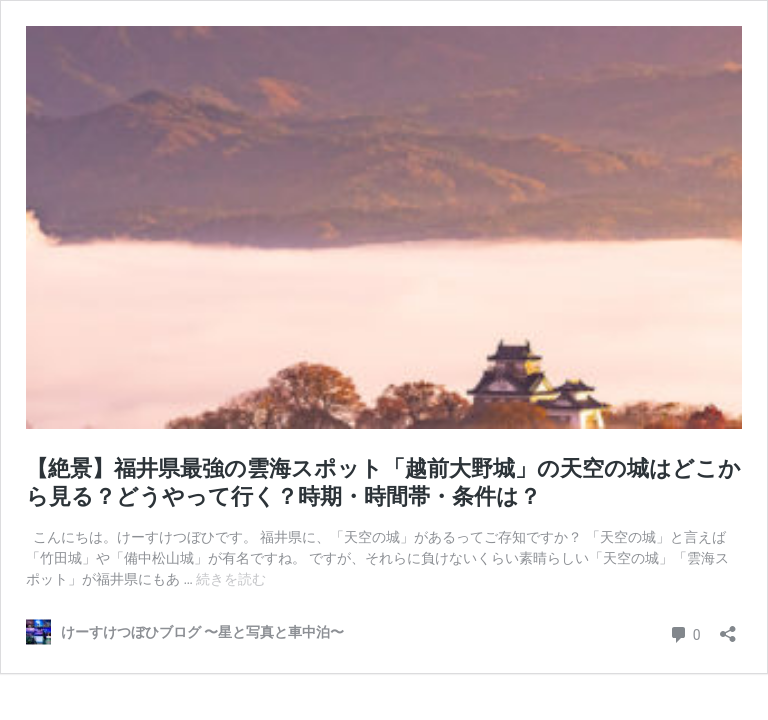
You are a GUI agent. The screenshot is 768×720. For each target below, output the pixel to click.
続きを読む (231, 579)
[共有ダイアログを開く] (728, 627)
